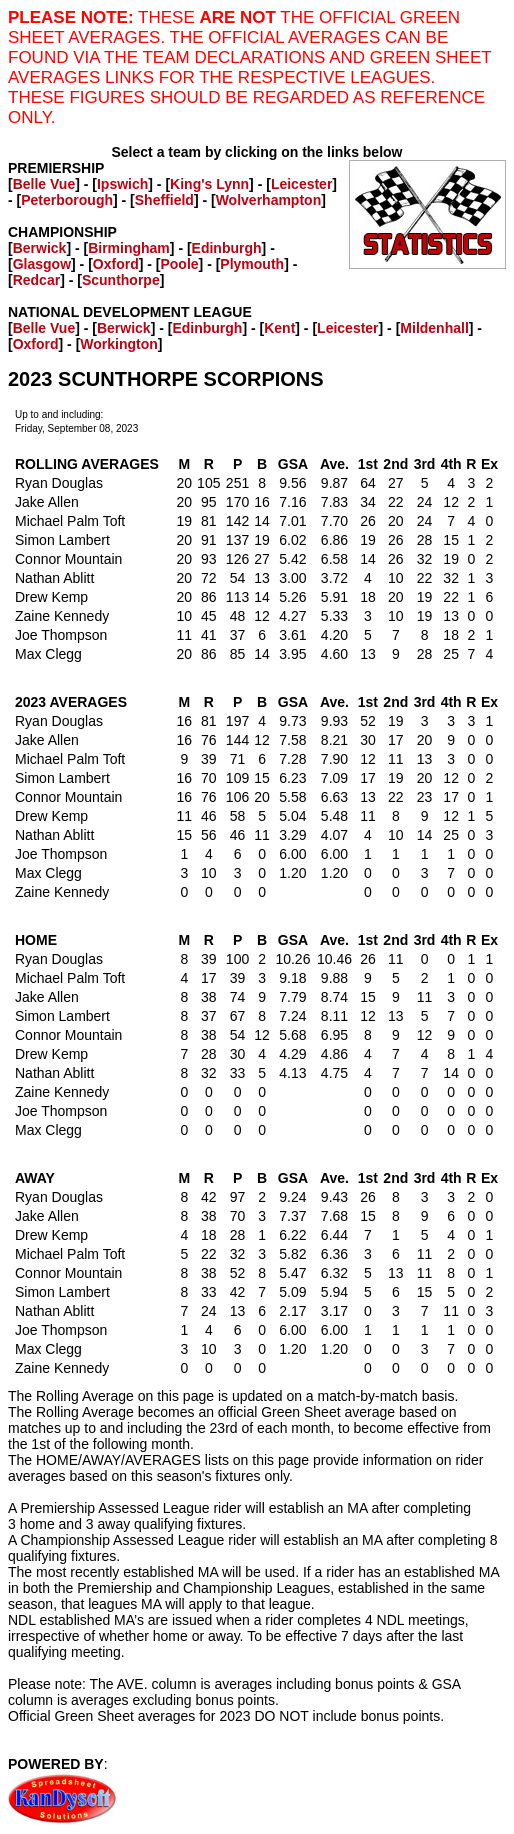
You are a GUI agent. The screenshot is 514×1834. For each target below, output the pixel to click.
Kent (279, 328)
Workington (119, 344)
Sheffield (164, 200)
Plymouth (252, 264)
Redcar (36, 280)
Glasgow (42, 264)
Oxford (116, 264)
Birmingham (129, 248)
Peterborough (67, 200)
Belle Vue (44, 184)
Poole (179, 264)
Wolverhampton (269, 200)
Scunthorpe (121, 280)
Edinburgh (227, 248)
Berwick (40, 248)
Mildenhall (434, 328)
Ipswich (122, 184)
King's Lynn (209, 184)
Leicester (301, 184)
